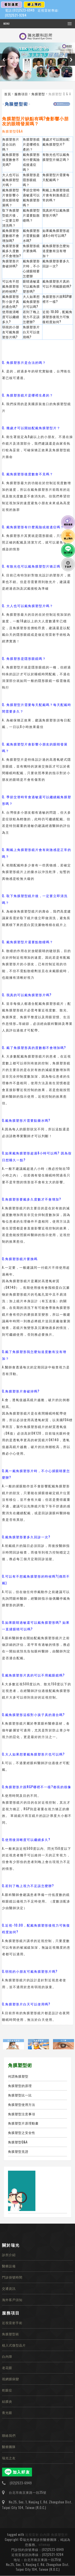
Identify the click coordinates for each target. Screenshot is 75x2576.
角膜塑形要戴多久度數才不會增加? (11, 250)
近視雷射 (32, 2534)
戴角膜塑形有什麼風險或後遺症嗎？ (31, 162)
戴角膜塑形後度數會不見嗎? (10, 159)
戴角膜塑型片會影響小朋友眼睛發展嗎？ (10, 198)
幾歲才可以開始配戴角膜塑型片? (56, 142)
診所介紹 (9, 2255)
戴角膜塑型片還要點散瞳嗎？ (31, 215)
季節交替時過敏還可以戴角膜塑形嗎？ (31, 198)
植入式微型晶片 (14, 2345)
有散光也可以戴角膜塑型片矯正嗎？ (56, 157)
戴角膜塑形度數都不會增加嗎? (10, 235)
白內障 (7, 2356)
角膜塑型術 (10, 2334)
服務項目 (21, 94)
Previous (4, 60)
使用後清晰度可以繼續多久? (10, 316)
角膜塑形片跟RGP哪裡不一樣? (57, 299)
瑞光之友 (9, 2458)
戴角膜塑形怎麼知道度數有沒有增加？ (56, 250)
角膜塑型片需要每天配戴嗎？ (56, 177)
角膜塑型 (38, 94)
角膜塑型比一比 (20, 2095)
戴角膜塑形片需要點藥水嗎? (31, 235)
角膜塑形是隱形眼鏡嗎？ (31, 179)
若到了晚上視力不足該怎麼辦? (31, 316)
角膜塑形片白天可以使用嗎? (31, 332)
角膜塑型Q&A (18, 2142)
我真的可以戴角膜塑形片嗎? (56, 213)
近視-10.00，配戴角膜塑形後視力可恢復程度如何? (57, 316)
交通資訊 (9, 2288)
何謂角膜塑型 (18, 2076)
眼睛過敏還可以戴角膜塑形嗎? (31, 286)
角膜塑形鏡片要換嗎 (31, 248)
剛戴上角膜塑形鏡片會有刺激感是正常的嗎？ (56, 195)
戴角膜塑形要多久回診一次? (56, 264)
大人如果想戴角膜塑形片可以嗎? (31, 301)
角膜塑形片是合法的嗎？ (10, 144)
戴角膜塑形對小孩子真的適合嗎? (10, 301)
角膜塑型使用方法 (21, 2104)
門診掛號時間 (12, 2277)
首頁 (7, 94)
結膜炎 (7, 2401)
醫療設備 (9, 2266)
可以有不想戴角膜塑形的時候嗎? (10, 286)
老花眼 (7, 2367)
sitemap (44, 2544)
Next (71, 60)
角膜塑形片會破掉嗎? (10, 264)
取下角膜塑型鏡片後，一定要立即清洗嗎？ (10, 218)
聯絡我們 (9, 2435)
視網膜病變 (10, 2379)
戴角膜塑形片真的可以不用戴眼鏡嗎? (56, 284)
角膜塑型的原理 (20, 2086)
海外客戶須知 (12, 2300)
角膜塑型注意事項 (21, 2114)
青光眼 (7, 2412)
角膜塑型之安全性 (21, 2133)
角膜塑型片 (59, 2534)
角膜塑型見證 (18, 2151)
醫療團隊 (9, 2446)
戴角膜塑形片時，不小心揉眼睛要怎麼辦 (31, 269)
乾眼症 (7, 2390)
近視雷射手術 (12, 2322)
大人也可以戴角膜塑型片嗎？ (10, 179)
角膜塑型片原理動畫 (23, 2123)
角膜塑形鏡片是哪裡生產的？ (31, 144)
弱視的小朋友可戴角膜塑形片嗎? (10, 332)
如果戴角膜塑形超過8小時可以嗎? (56, 233)
